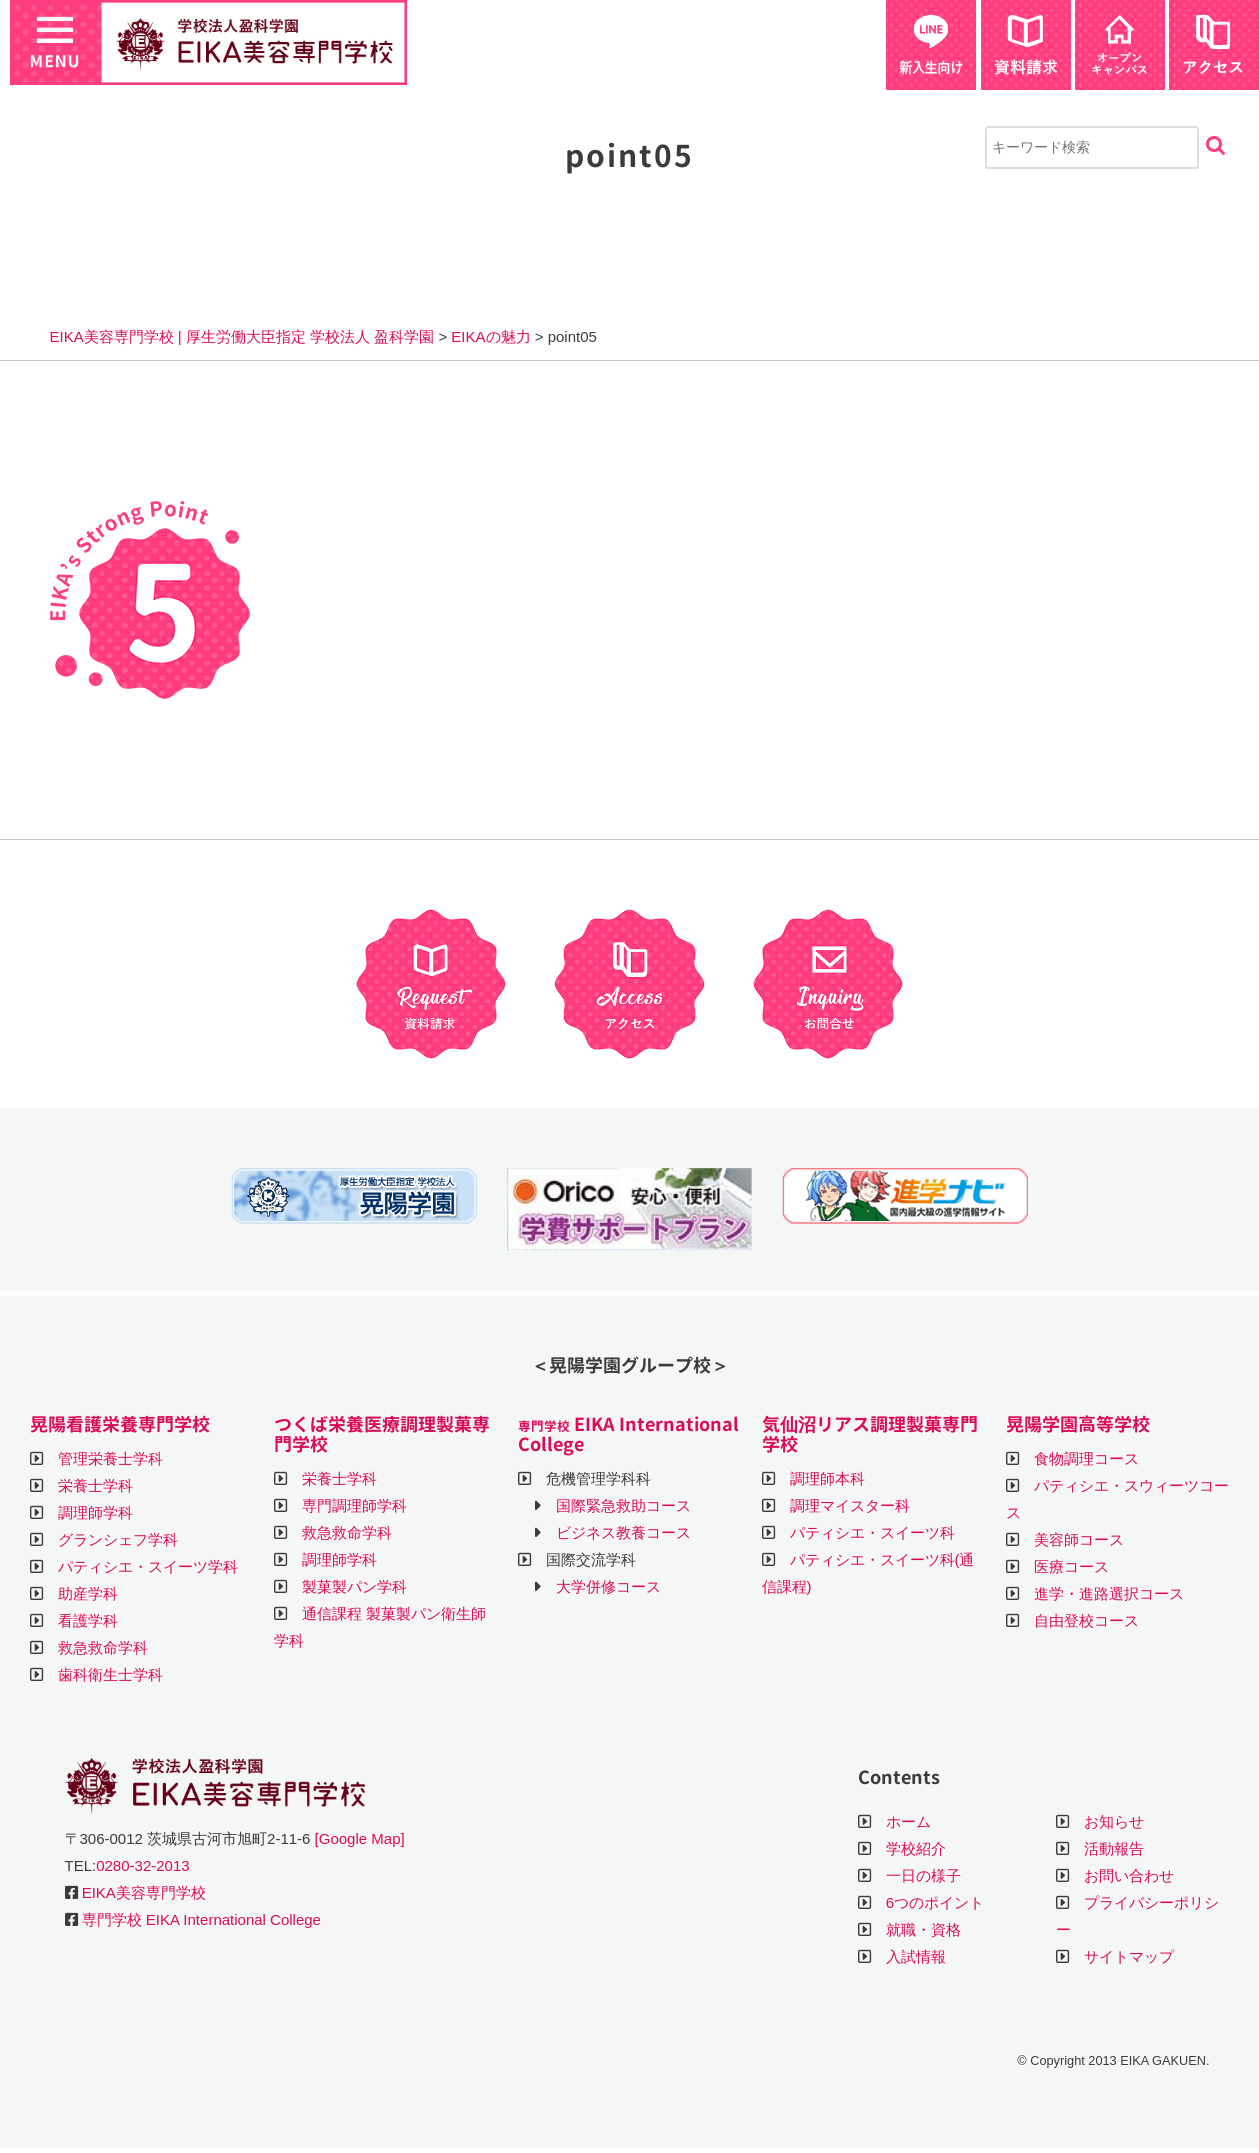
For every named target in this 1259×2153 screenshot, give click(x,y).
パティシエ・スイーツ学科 (148, 1566)
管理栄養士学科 (110, 1458)
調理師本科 (827, 1478)
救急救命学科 (103, 1647)
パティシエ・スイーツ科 (872, 1532)
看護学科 (88, 1620)
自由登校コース (1086, 1620)
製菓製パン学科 (354, 1586)
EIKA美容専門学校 (144, 1892)
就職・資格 (923, 1929)
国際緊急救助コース (623, 1505)
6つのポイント (935, 1902)
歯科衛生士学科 (110, 1674)
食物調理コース (1086, 1458)
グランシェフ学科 (118, 1539)
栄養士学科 (95, 1485)
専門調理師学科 (354, 1505)
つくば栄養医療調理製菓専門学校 (382, 1434)
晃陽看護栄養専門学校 (120, 1424)
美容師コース (1079, 1539)
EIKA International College (628, 1434)
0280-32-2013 (142, 1865)
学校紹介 (916, 1848)
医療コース (1071, 1566)
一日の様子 (923, 1875)
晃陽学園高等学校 (1078, 1424)
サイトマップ (1129, 1956)
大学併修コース (608, 1586)
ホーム (908, 1821)
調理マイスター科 (850, 1505)
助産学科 (88, 1593)
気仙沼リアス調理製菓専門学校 (870, 1434)
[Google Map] (360, 1838)
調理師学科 (95, 1512)
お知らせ (1114, 1821)
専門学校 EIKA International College (201, 1919)
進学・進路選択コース (1109, 1593)
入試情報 (916, 1956)
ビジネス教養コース (623, 1532)
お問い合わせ (1129, 1875)
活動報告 (1114, 1848)
